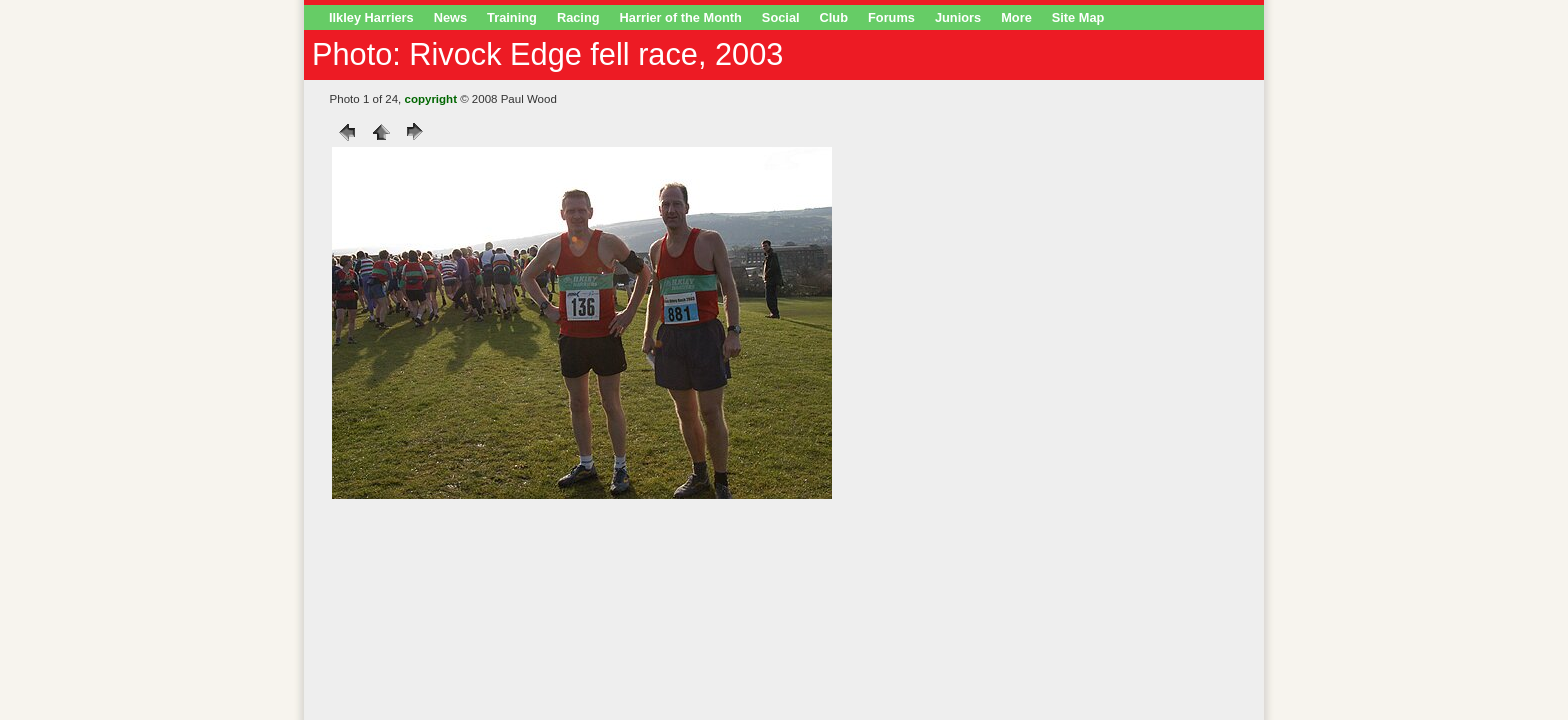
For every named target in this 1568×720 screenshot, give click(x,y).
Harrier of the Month (681, 17)
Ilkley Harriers (371, 17)
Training (512, 17)
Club (834, 17)
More (1016, 17)
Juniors (958, 17)
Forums (891, 17)
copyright (431, 99)
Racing (578, 17)
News (450, 17)
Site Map (1078, 17)
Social (781, 17)
